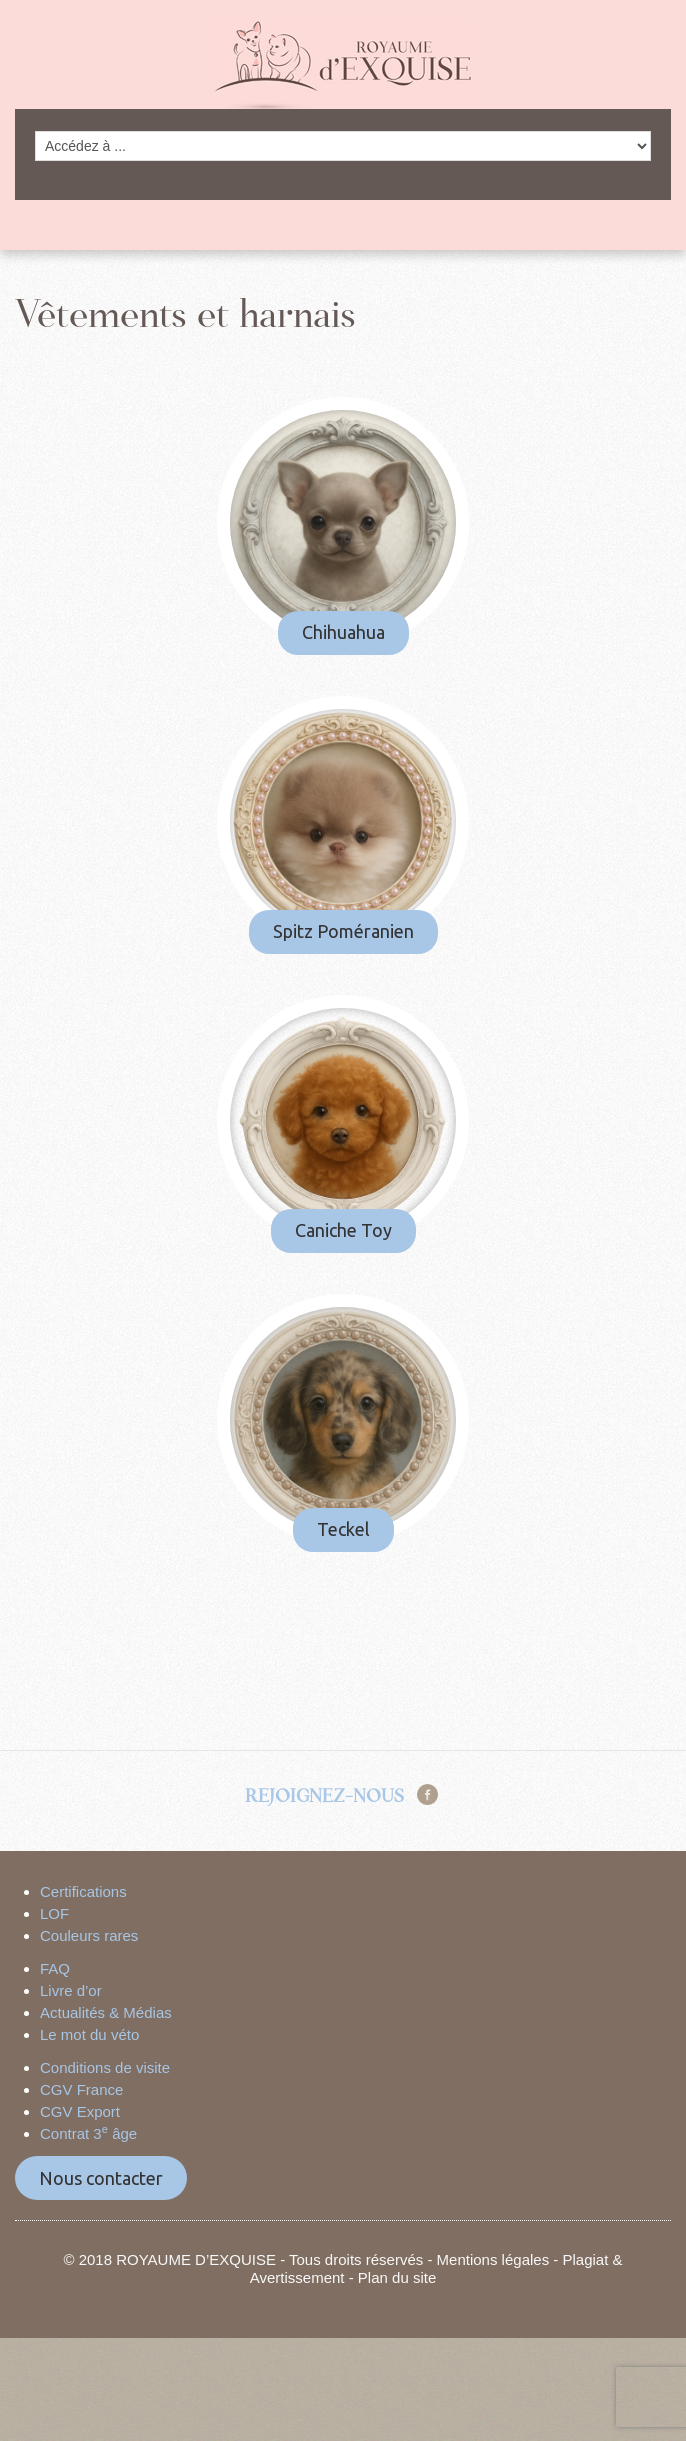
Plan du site (397, 2277)
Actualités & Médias (106, 2012)
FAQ (55, 1968)
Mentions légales (493, 2259)
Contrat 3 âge (88, 2133)
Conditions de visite (105, 2067)
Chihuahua (343, 632)
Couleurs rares (89, 1935)
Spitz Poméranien (343, 931)
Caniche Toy (343, 1230)
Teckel (343, 1529)
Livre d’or (71, 1990)
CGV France (81, 2089)
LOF (54, 1913)
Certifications (83, 1891)
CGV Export (80, 2111)
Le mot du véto (89, 2034)
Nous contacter (101, 2178)
